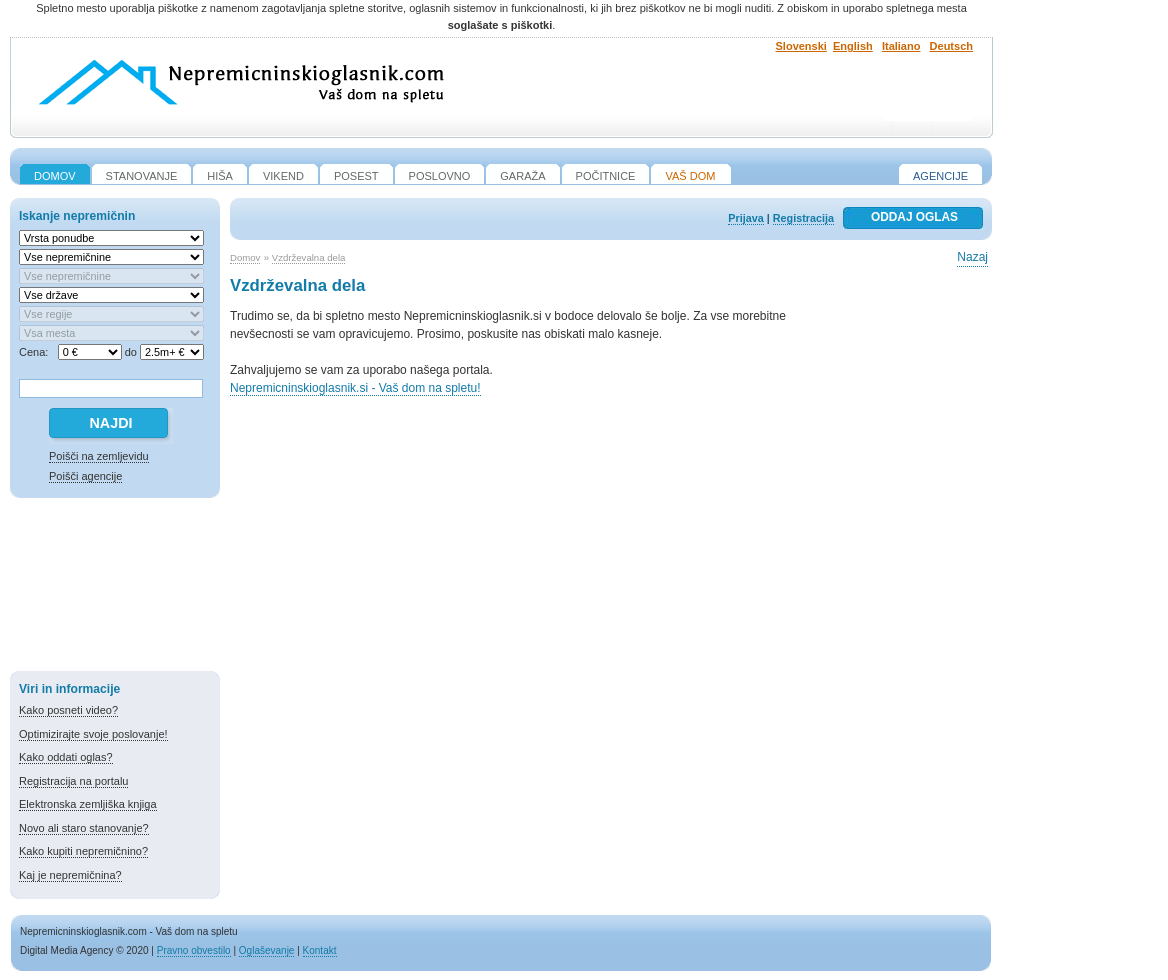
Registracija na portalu (73, 781)
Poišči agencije (85, 476)
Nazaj (972, 257)
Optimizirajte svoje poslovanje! (93, 734)
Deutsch (951, 46)
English (853, 46)
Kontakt (320, 950)
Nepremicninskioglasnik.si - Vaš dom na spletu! (355, 388)
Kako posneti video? (68, 710)
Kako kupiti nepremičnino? (83, 851)
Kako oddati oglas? (66, 757)
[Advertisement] (115, 588)
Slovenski (801, 46)
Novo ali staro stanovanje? (84, 828)
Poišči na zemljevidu (99, 456)
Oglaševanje (267, 950)
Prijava (745, 218)
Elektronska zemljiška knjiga (88, 804)
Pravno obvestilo (194, 950)
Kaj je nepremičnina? (70, 875)
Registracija (803, 218)
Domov (245, 257)
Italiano (901, 46)
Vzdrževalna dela (309, 257)
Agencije (940, 176)
